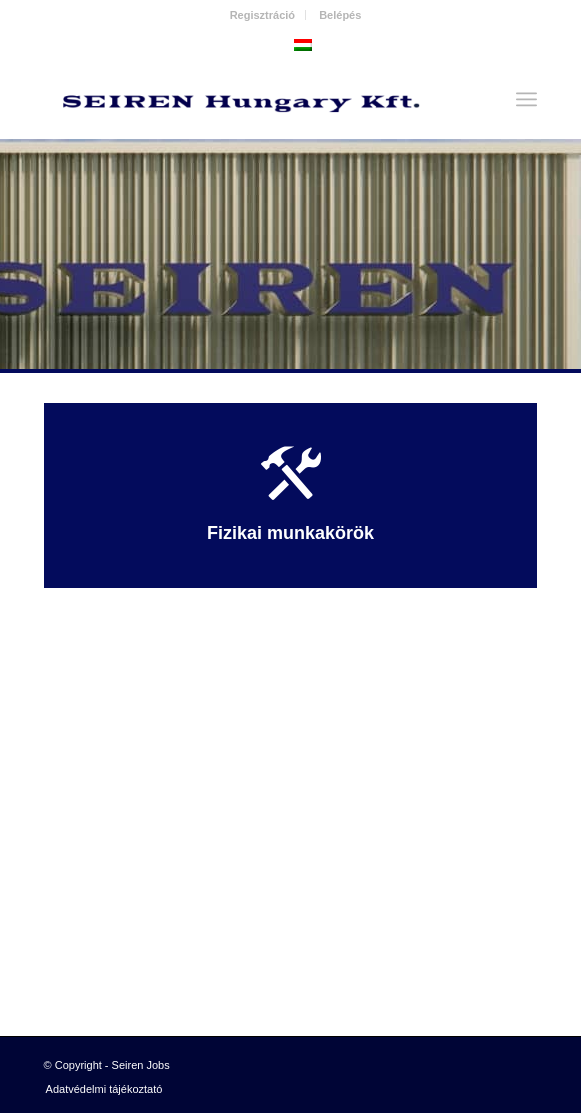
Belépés (340, 15)
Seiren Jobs (141, 1065)
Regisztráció (262, 15)
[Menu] (526, 99)
